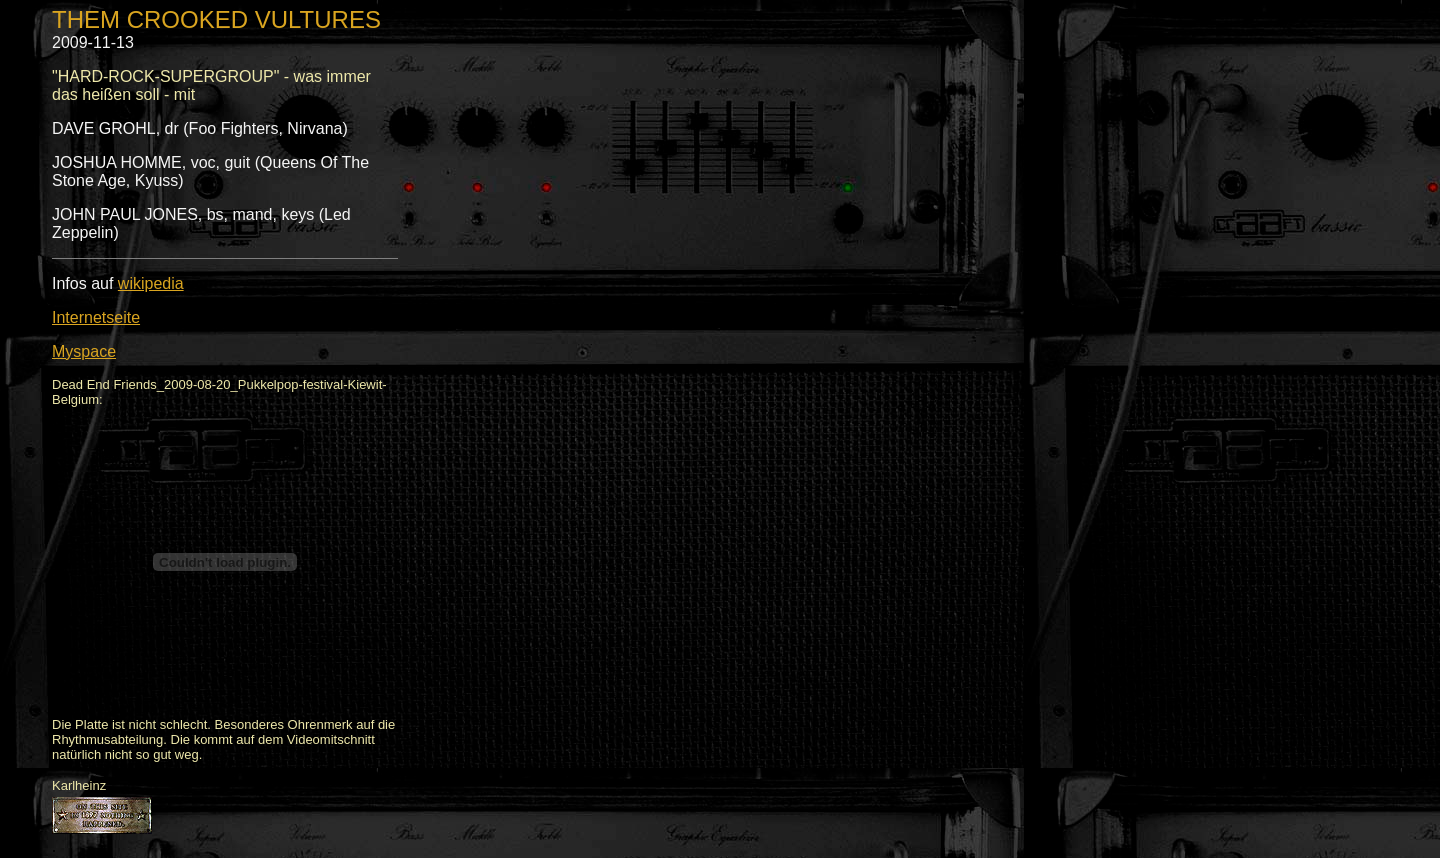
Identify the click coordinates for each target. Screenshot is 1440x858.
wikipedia (151, 283)
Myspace (84, 351)
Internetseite (96, 317)
